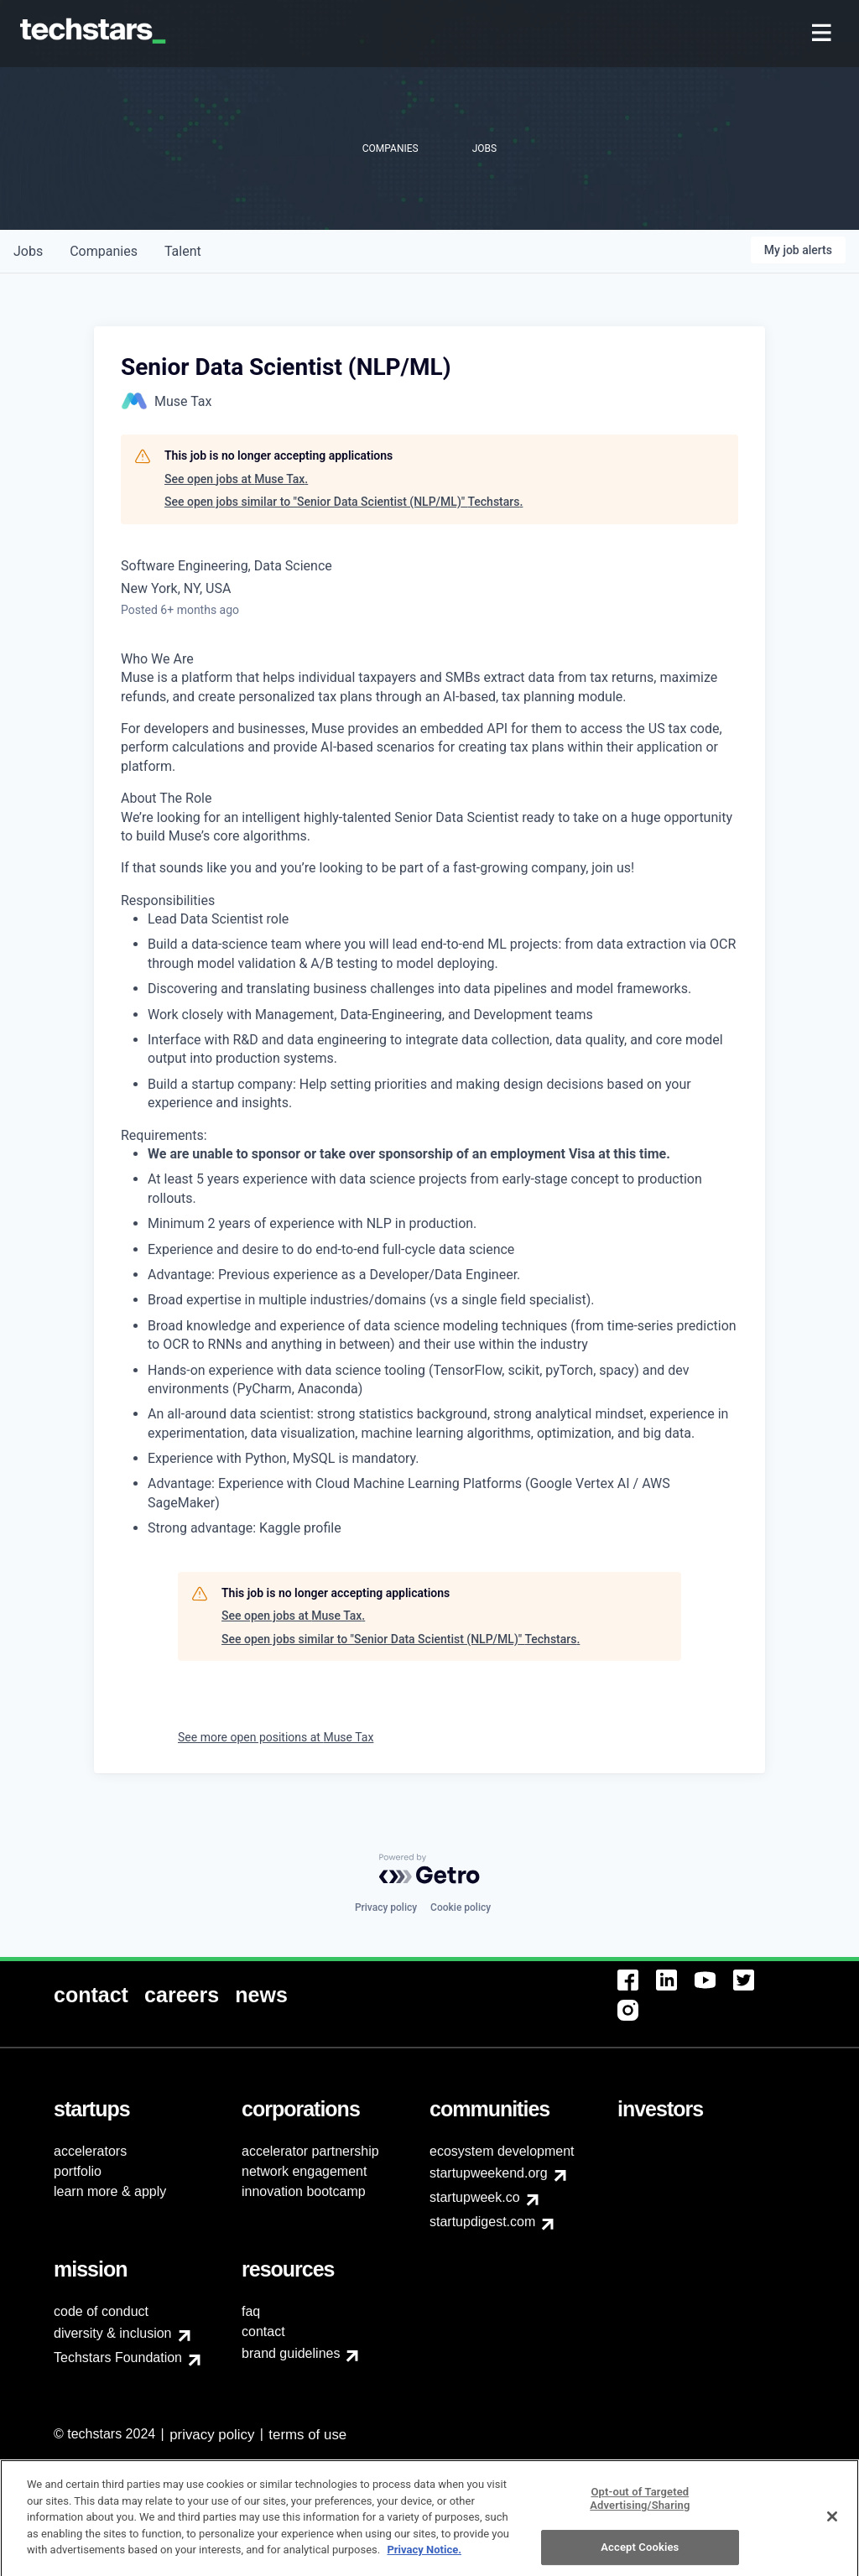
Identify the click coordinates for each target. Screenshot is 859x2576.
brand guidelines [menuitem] (291, 2353)
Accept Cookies (640, 2556)
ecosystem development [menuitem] (502, 2151)
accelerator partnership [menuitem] (310, 2151)
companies (104, 251)
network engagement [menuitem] (304, 2171)
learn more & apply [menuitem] (110, 2191)
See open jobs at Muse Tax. (236, 479)
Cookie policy (460, 1907)
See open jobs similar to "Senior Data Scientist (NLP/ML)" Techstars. (343, 501)
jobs (28, 251)
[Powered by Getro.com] (429, 1869)
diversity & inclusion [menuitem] (113, 2333)
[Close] (832, 2524)
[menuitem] (823, 34)
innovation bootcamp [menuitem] (304, 2191)
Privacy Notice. (424, 2558)
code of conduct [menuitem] (101, 2311)
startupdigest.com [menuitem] (482, 2221)
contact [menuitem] (263, 2331)
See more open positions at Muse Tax (275, 1737)
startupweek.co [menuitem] (475, 2197)
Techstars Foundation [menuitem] (118, 2357)
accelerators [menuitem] (90, 2151)
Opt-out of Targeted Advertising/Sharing (640, 2507)
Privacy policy (386, 1907)
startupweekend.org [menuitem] (489, 2173)
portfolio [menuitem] (78, 2171)
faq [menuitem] (251, 2311)
